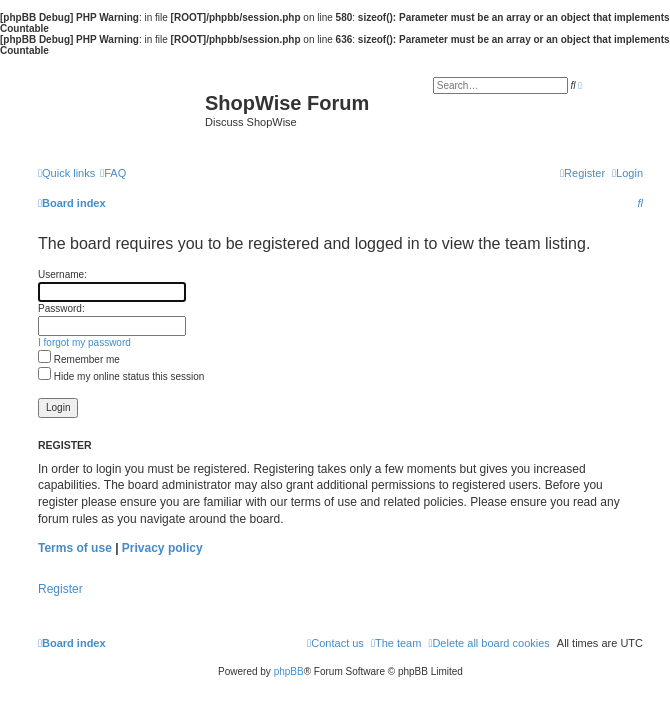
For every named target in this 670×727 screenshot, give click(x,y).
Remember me (79, 359)
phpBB (289, 671)
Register (60, 589)
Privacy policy (162, 548)
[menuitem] (113, 173)
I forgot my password (84, 342)
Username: (62, 274)
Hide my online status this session (121, 376)
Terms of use (75, 548)
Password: (61, 308)
